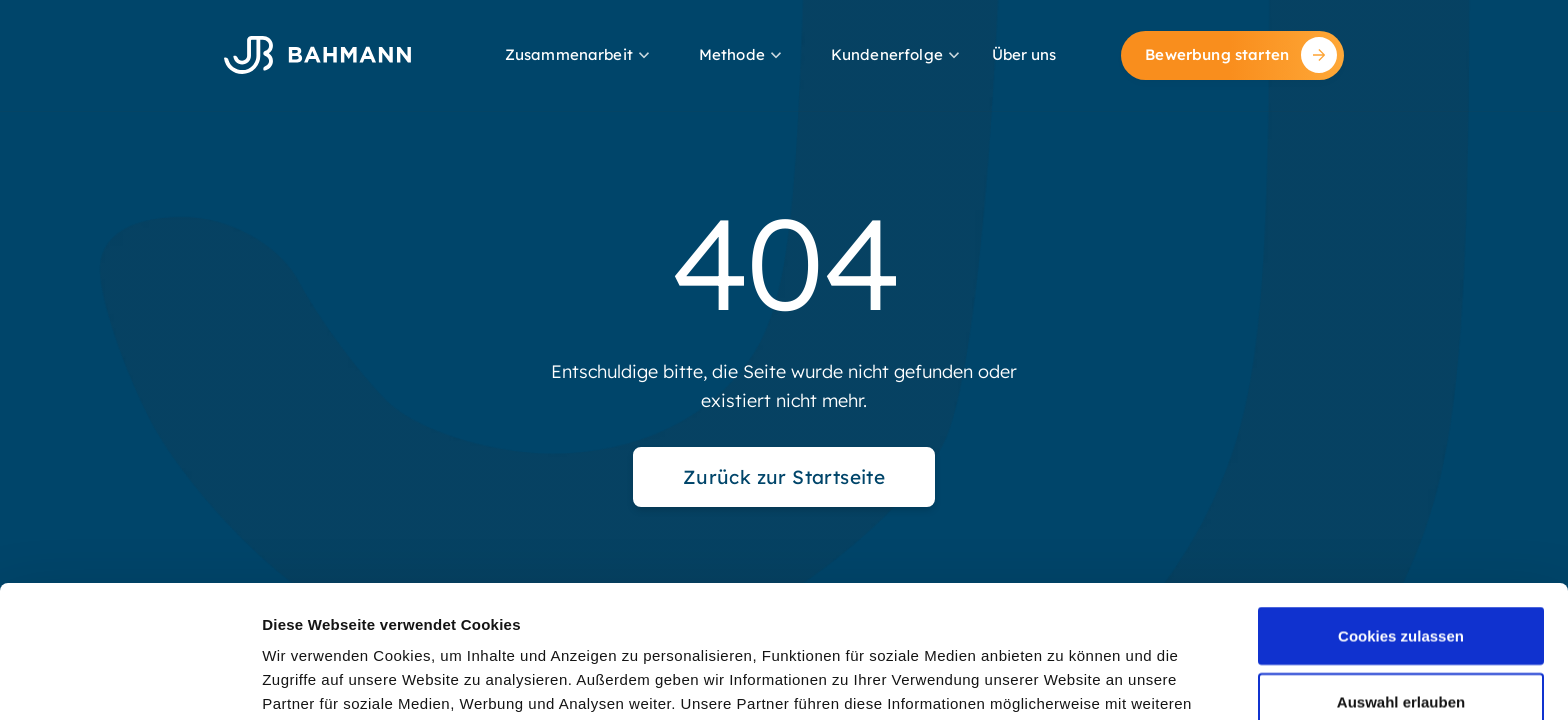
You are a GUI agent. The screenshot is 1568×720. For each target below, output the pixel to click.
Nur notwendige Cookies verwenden (1401, 654)
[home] (317, 55)
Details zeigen (1063, 668)
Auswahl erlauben (1401, 577)
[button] (579, 55)
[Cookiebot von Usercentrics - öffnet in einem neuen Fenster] (129, 681)
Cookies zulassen (1401, 511)
